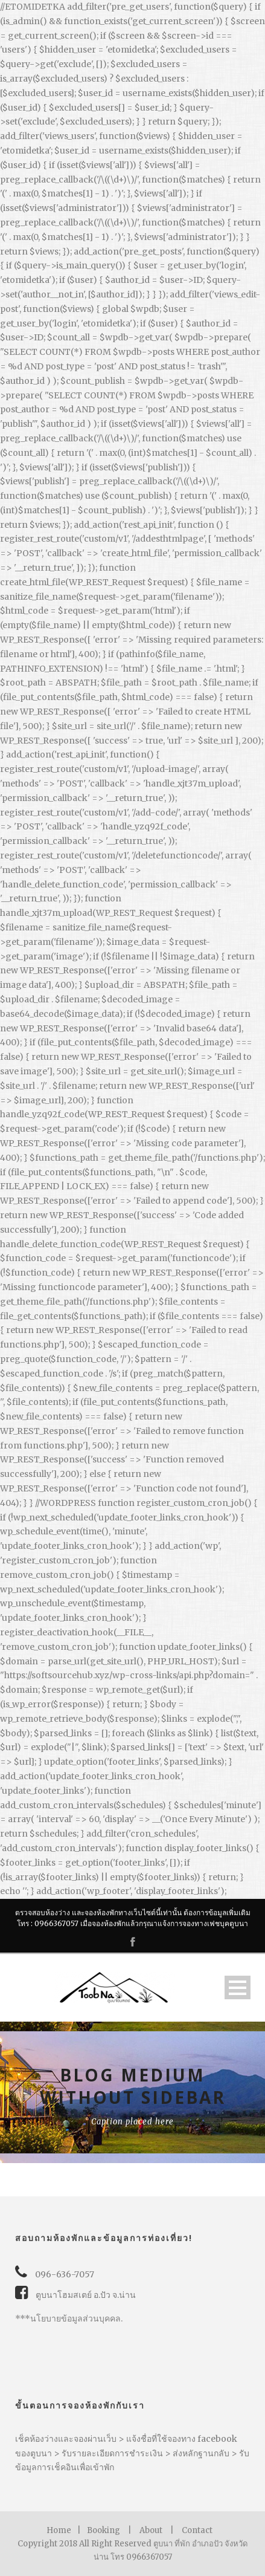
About (150, 2530)
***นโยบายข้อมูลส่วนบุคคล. (69, 2318)
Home (58, 2530)
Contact (197, 2530)
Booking (103, 2530)
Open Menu (238, 1987)
